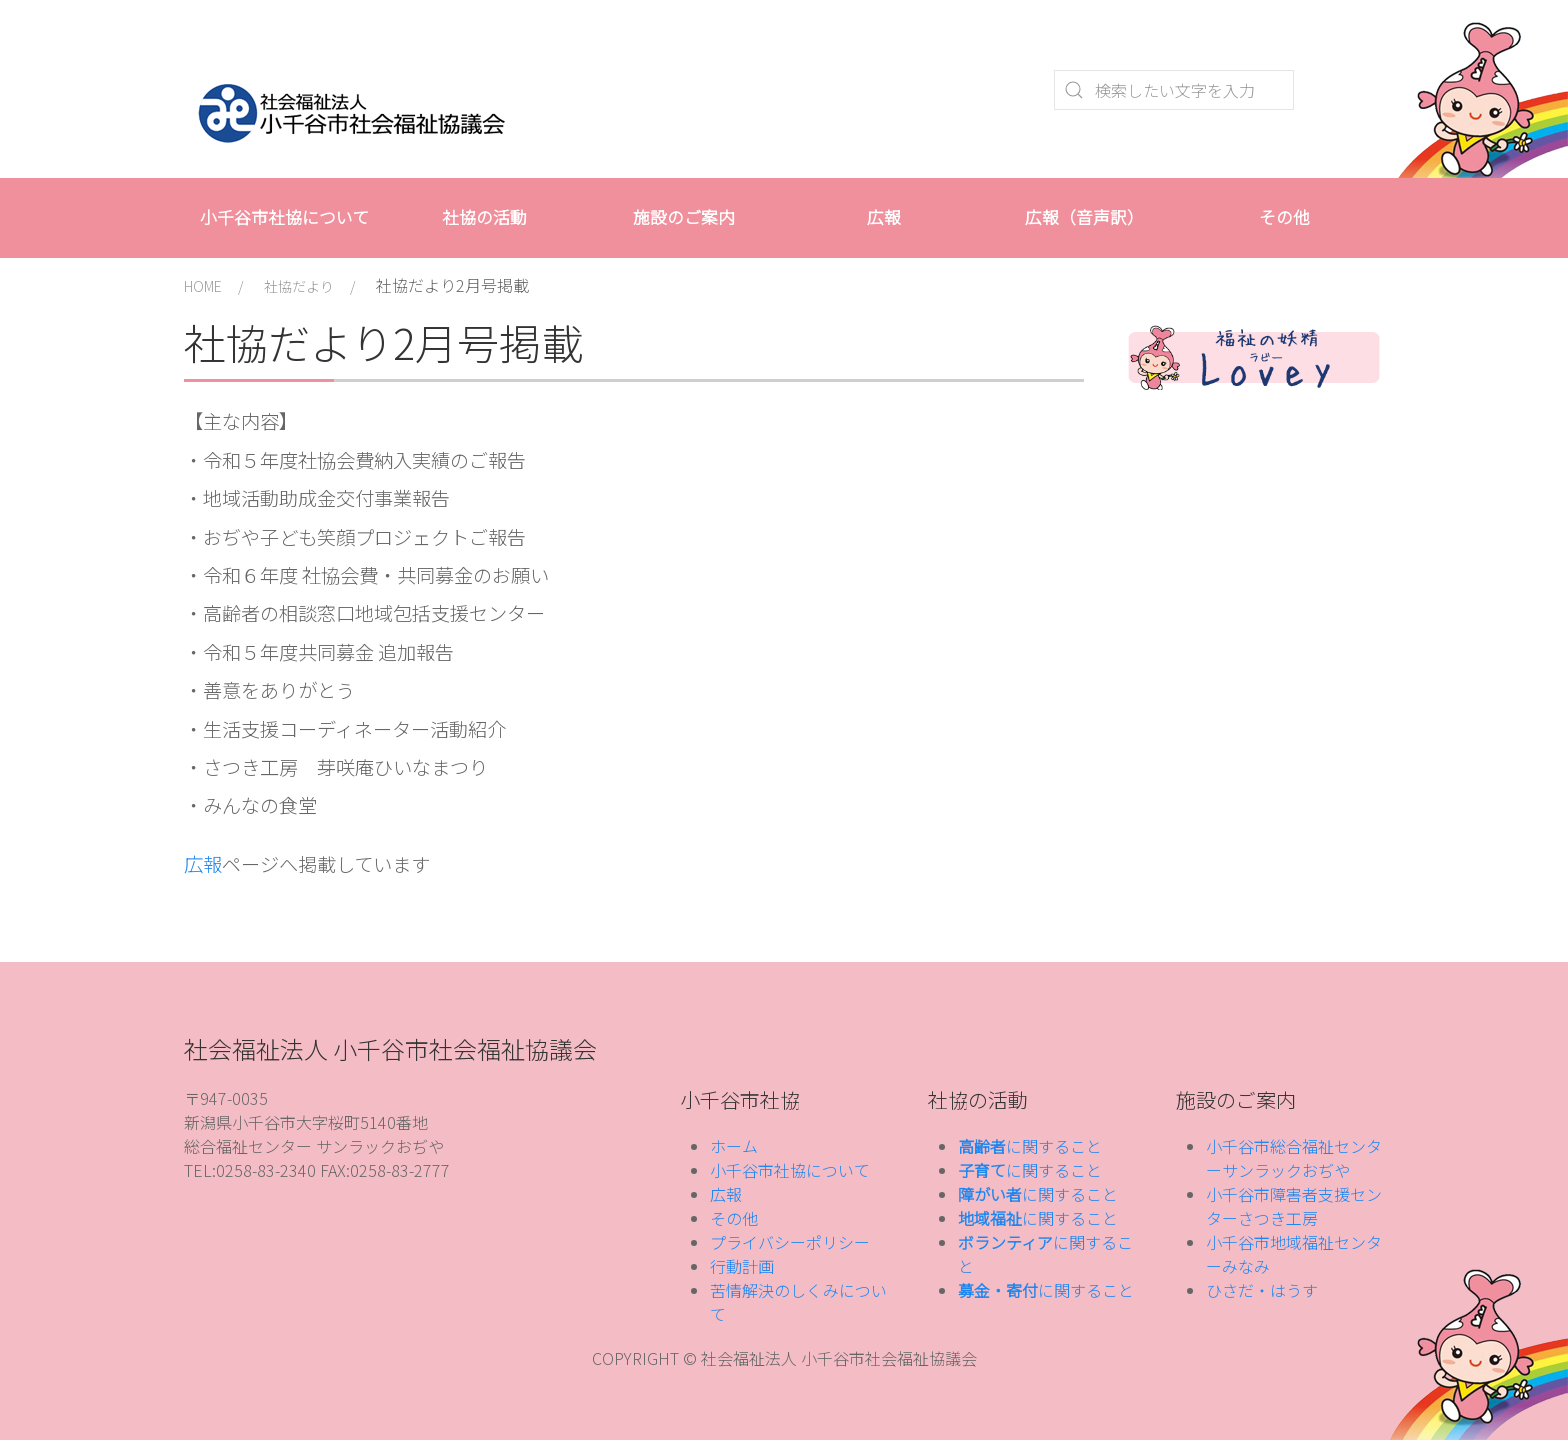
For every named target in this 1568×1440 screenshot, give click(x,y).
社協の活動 (484, 217)
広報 (884, 217)
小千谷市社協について (284, 217)
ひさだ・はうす (1262, 1290)
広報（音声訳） (1084, 217)
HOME (203, 286)
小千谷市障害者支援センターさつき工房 (1294, 1206)
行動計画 (742, 1266)
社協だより (299, 286)
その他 (1284, 217)
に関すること (1030, 1146)
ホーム (734, 1146)
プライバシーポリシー (790, 1242)
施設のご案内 (684, 217)
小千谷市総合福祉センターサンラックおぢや (1294, 1158)
